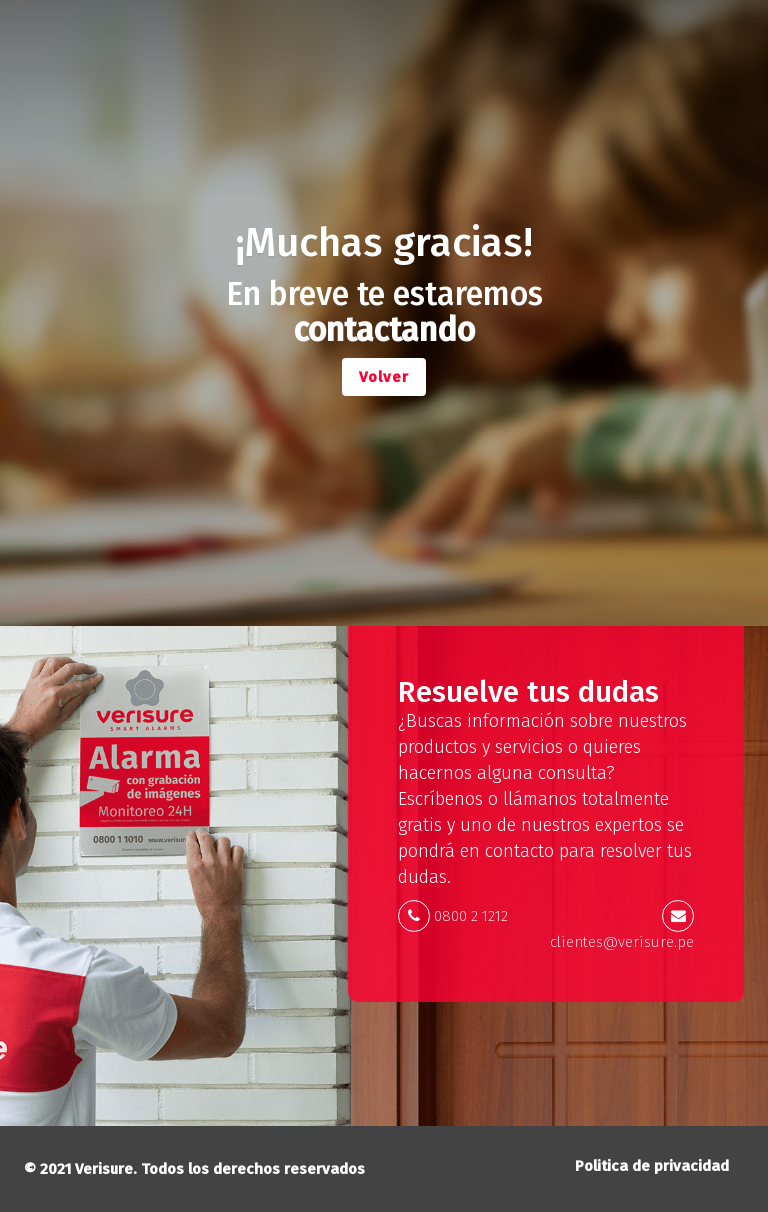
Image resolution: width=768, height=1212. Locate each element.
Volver (384, 377)
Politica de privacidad (652, 1166)
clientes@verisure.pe (622, 942)
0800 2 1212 (471, 916)
